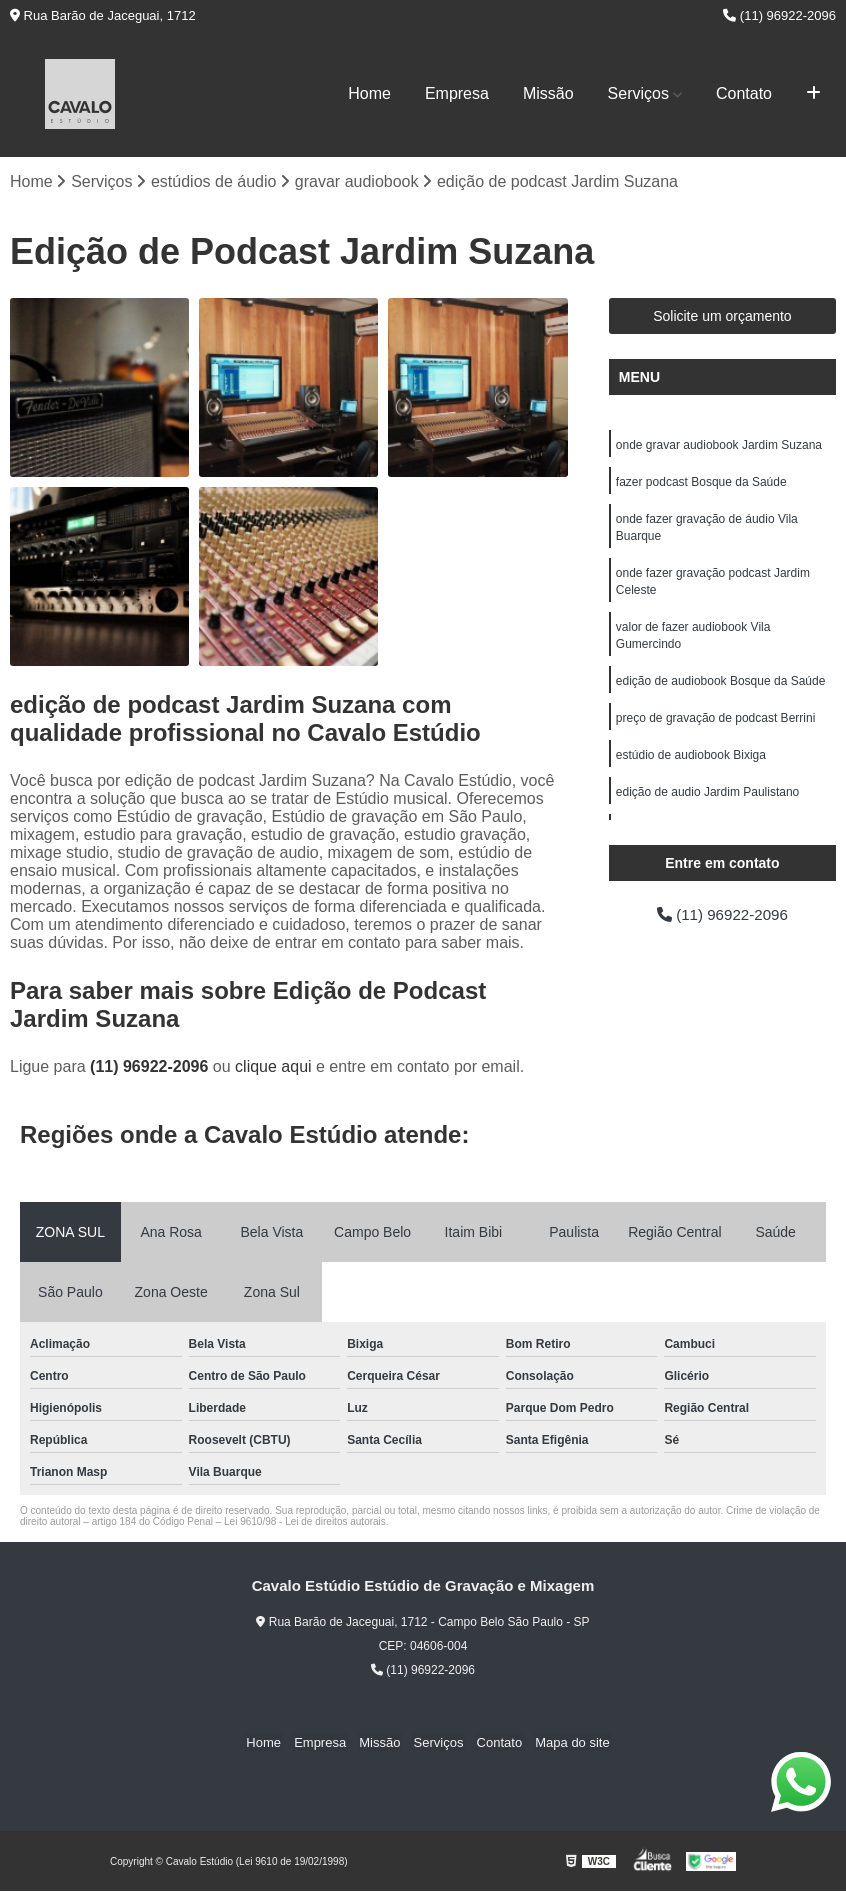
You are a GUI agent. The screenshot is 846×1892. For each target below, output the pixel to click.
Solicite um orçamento (722, 317)
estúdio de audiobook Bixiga (691, 766)
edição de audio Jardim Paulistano (707, 804)
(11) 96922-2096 (779, 15)
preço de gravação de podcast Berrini (715, 728)
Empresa (457, 93)
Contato (744, 93)
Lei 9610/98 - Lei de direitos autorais (305, 1522)
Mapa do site (564, 1742)
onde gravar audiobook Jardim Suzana (719, 446)
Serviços (638, 93)
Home (369, 93)
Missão (548, 93)
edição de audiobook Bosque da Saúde (721, 690)
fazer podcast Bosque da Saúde (701, 484)
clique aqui (273, 1067)
